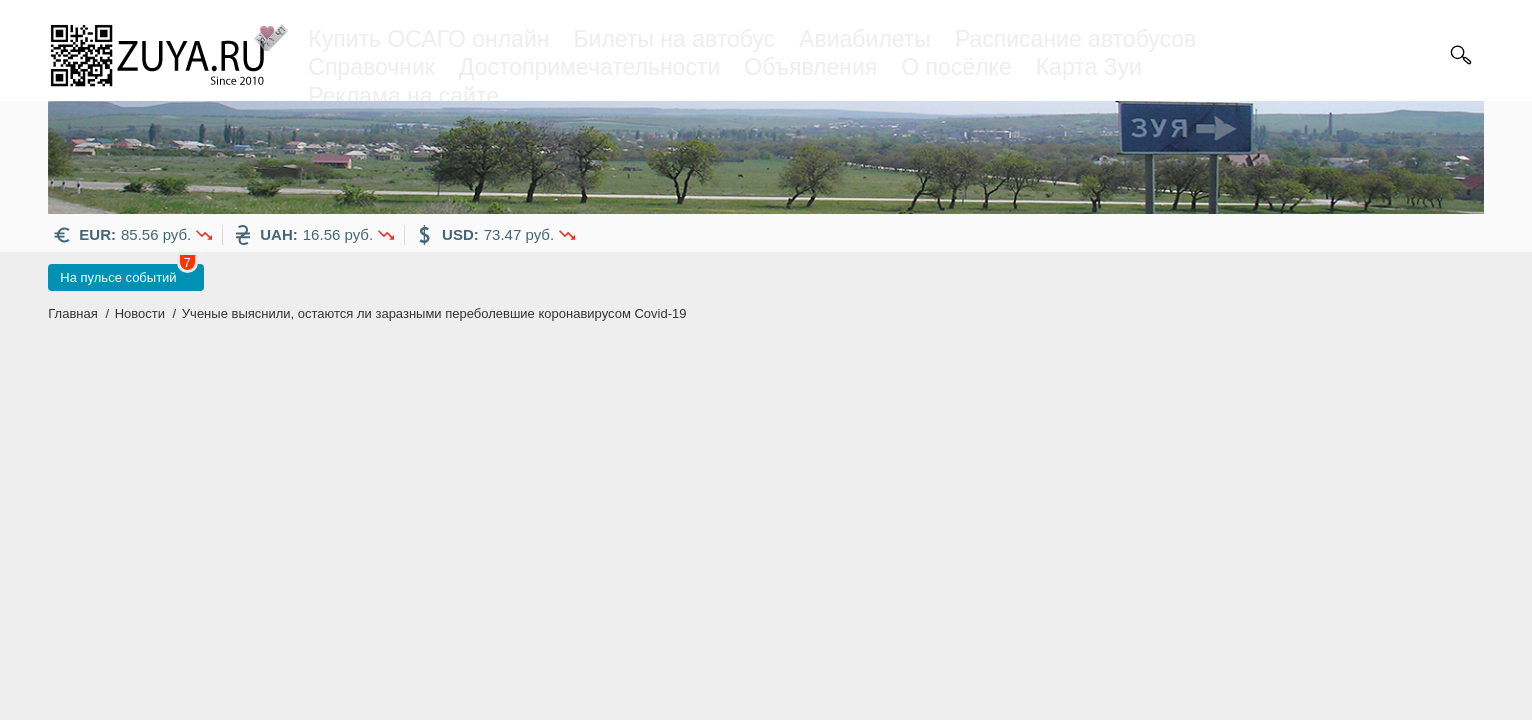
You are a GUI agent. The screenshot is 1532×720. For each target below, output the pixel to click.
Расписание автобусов (1075, 39)
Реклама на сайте (403, 96)
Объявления (810, 67)
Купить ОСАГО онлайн (428, 39)
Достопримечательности (589, 67)
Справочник (371, 67)
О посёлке (956, 67)
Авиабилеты (865, 39)
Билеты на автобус (674, 39)
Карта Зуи (1089, 67)
